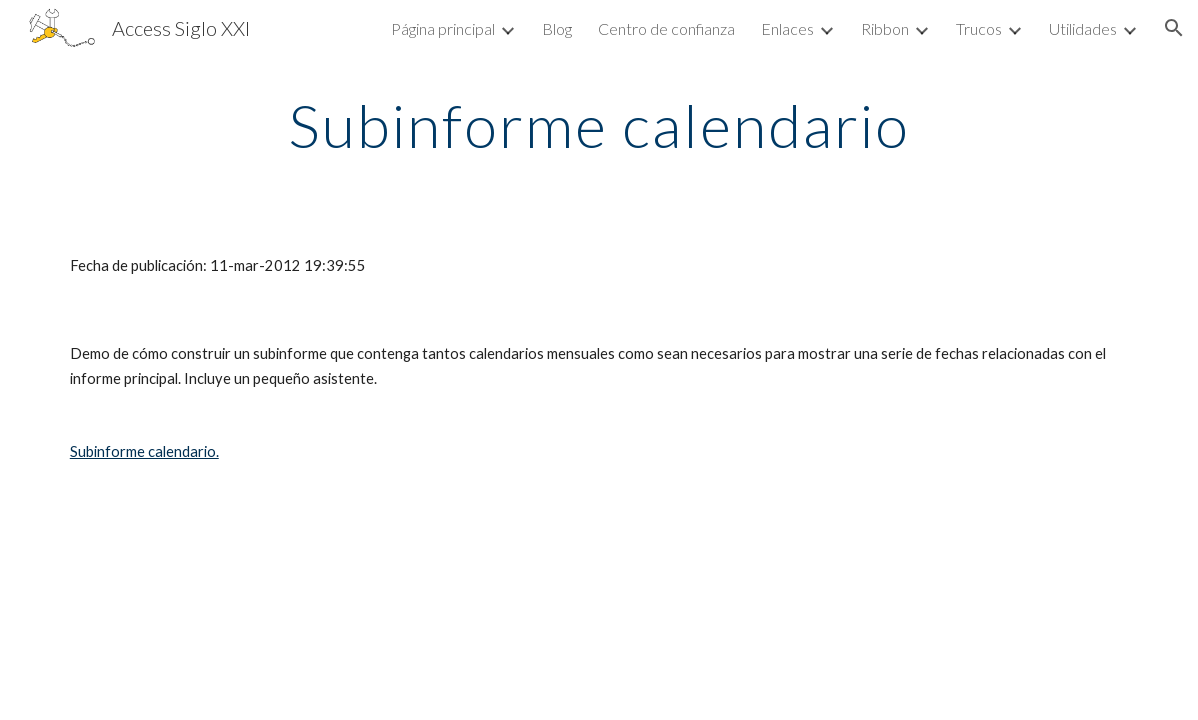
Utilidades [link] (1083, 28)
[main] (599, 125)
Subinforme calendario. (144, 451)
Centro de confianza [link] (666, 28)
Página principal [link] (443, 28)
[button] (1174, 28)
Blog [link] (557, 28)
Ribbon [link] (885, 28)
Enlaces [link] (787, 28)
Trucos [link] (979, 28)
